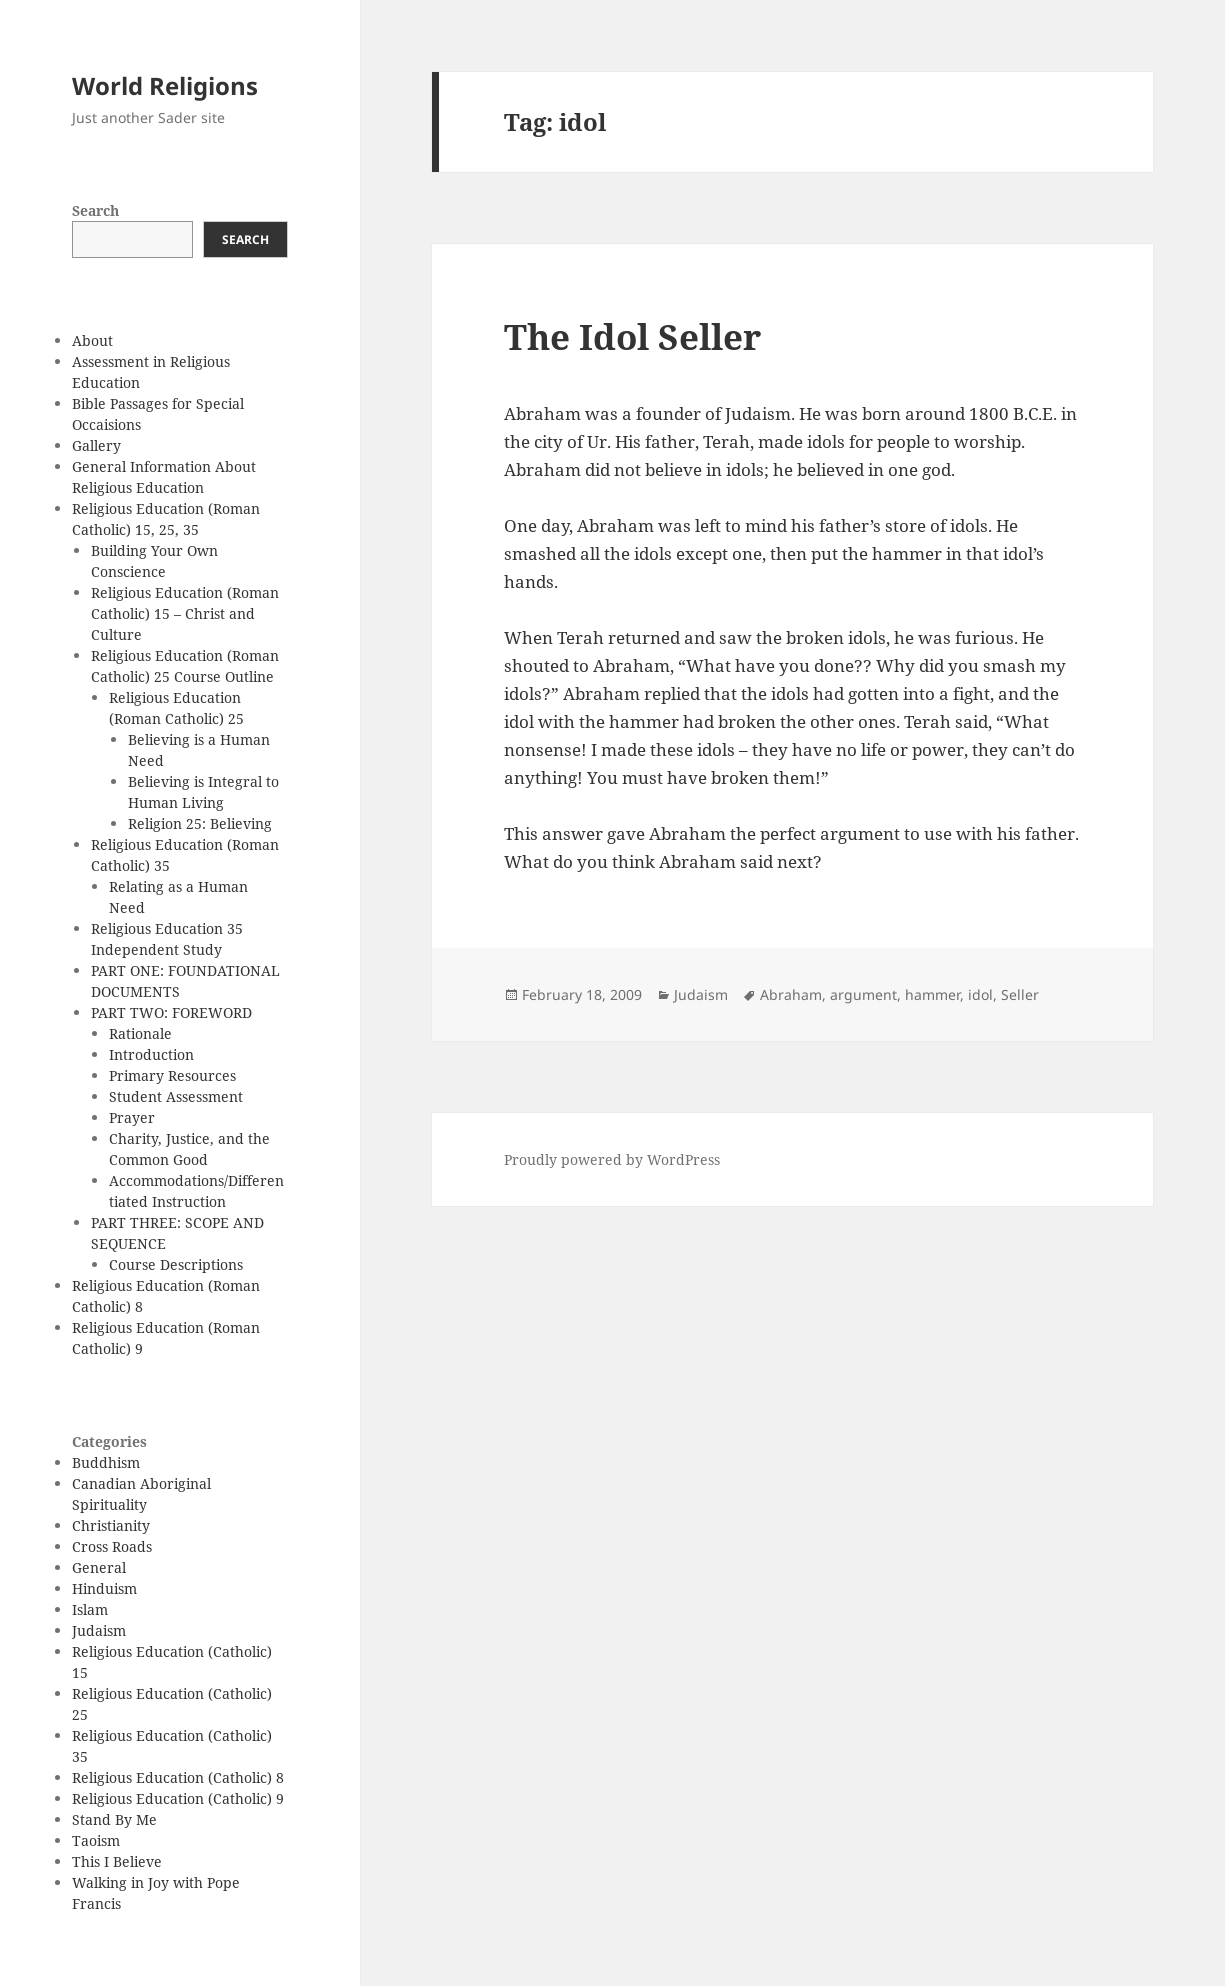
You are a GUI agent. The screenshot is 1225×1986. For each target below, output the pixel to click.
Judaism (99, 1630)
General (99, 1567)
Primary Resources (172, 1075)
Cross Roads (112, 1546)
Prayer (132, 1117)
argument (863, 994)
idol (980, 994)
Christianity (111, 1525)
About (92, 340)
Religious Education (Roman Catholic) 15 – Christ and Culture (185, 613)
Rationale (140, 1033)
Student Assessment (176, 1096)
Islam (90, 1609)
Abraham (791, 994)
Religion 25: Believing (200, 823)
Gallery (96, 445)
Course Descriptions (176, 1264)
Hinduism (104, 1588)
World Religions (165, 85)
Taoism (96, 1840)
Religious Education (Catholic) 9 (178, 1798)
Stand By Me (114, 1819)
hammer (932, 994)
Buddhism (106, 1462)
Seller (1020, 994)
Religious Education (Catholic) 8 (178, 1777)
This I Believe (117, 1861)
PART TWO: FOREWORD (171, 1012)
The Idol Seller (632, 336)
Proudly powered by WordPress (612, 1159)
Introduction (151, 1054)
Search (95, 210)
